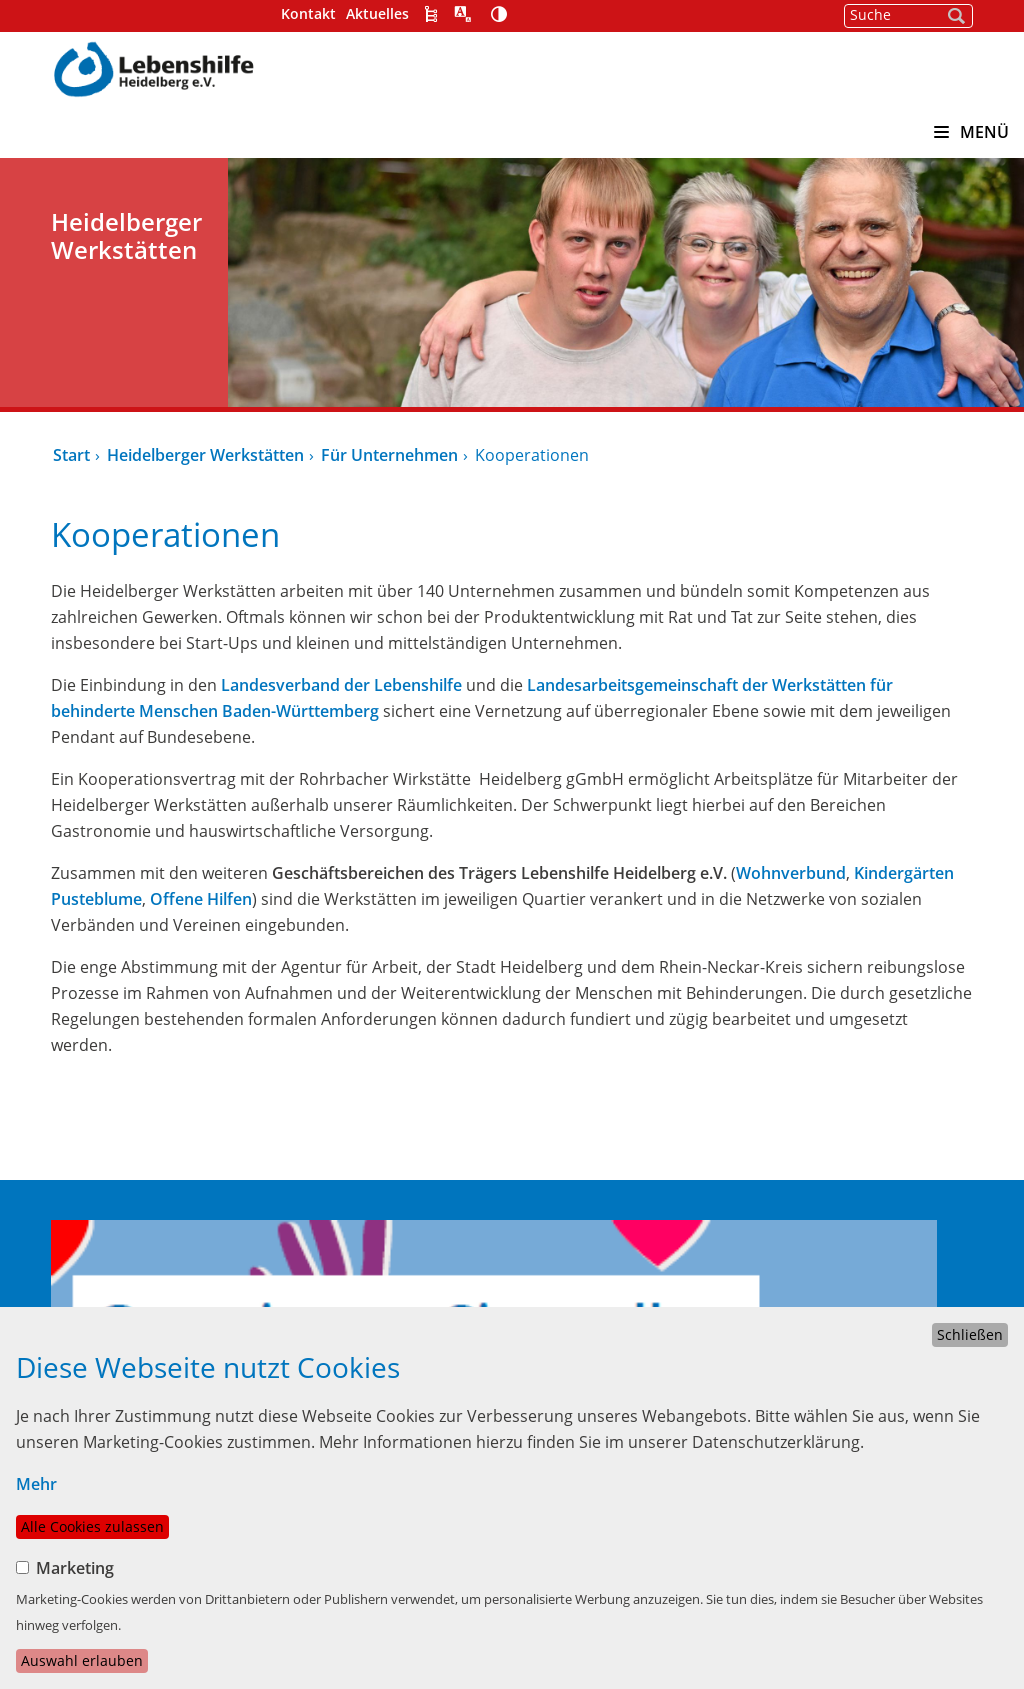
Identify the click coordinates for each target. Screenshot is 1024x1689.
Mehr (36, 1484)
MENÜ (971, 132)
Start (71, 455)
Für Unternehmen (389, 455)
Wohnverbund (791, 873)
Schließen (970, 1334)
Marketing (75, 1568)
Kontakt (308, 13)
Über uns (551, 1286)
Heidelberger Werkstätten (205, 455)
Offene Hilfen (201, 899)
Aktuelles (377, 13)
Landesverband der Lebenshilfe (341, 685)
